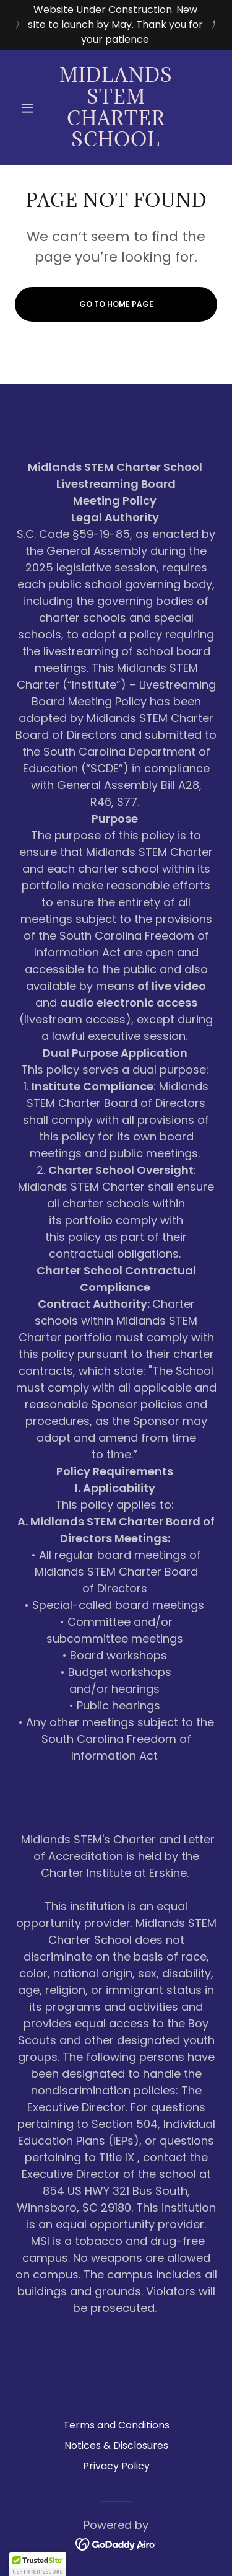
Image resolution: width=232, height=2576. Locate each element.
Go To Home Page (116, 304)
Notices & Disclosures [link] (116, 2445)
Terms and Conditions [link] (116, 2425)
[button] (30, 107)
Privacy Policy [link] (116, 2466)
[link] (116, 107)
